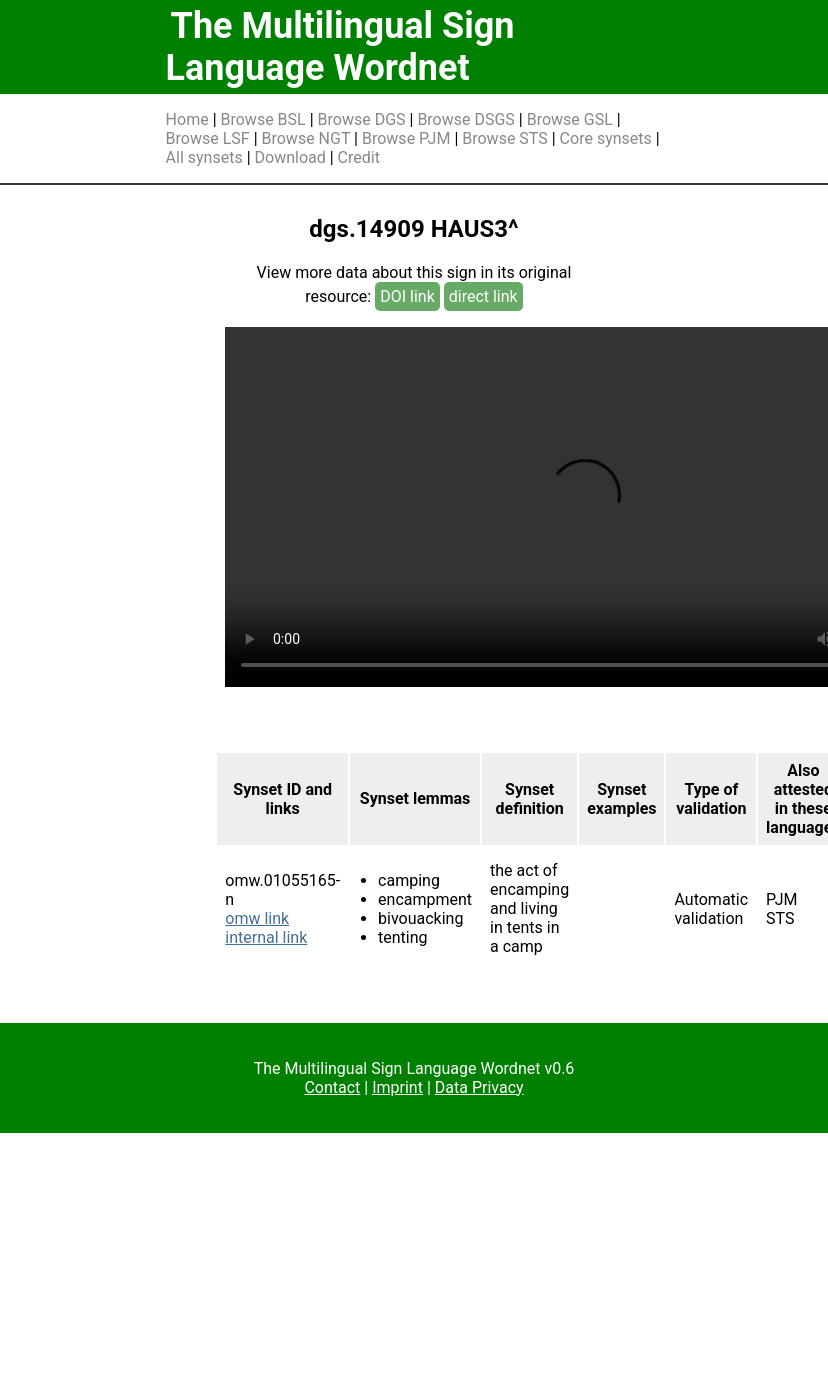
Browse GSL (570, 119)
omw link (257, 918)
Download (290, 157)
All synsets (204, 157)
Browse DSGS (466, 119)
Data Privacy (479, 1087)
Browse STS (505, 138)
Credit (359, 157)
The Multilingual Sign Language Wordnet (340, 47)
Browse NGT (306, 138)
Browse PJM (406, 138)
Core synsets (606, 138)
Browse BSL (263, 119)
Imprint (397, 1087)
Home (187, 119)
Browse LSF (208, 138)
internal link (266, 937)
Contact (332, 1087)
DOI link (407, 296)
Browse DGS (362, 119)
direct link (483, 296)
